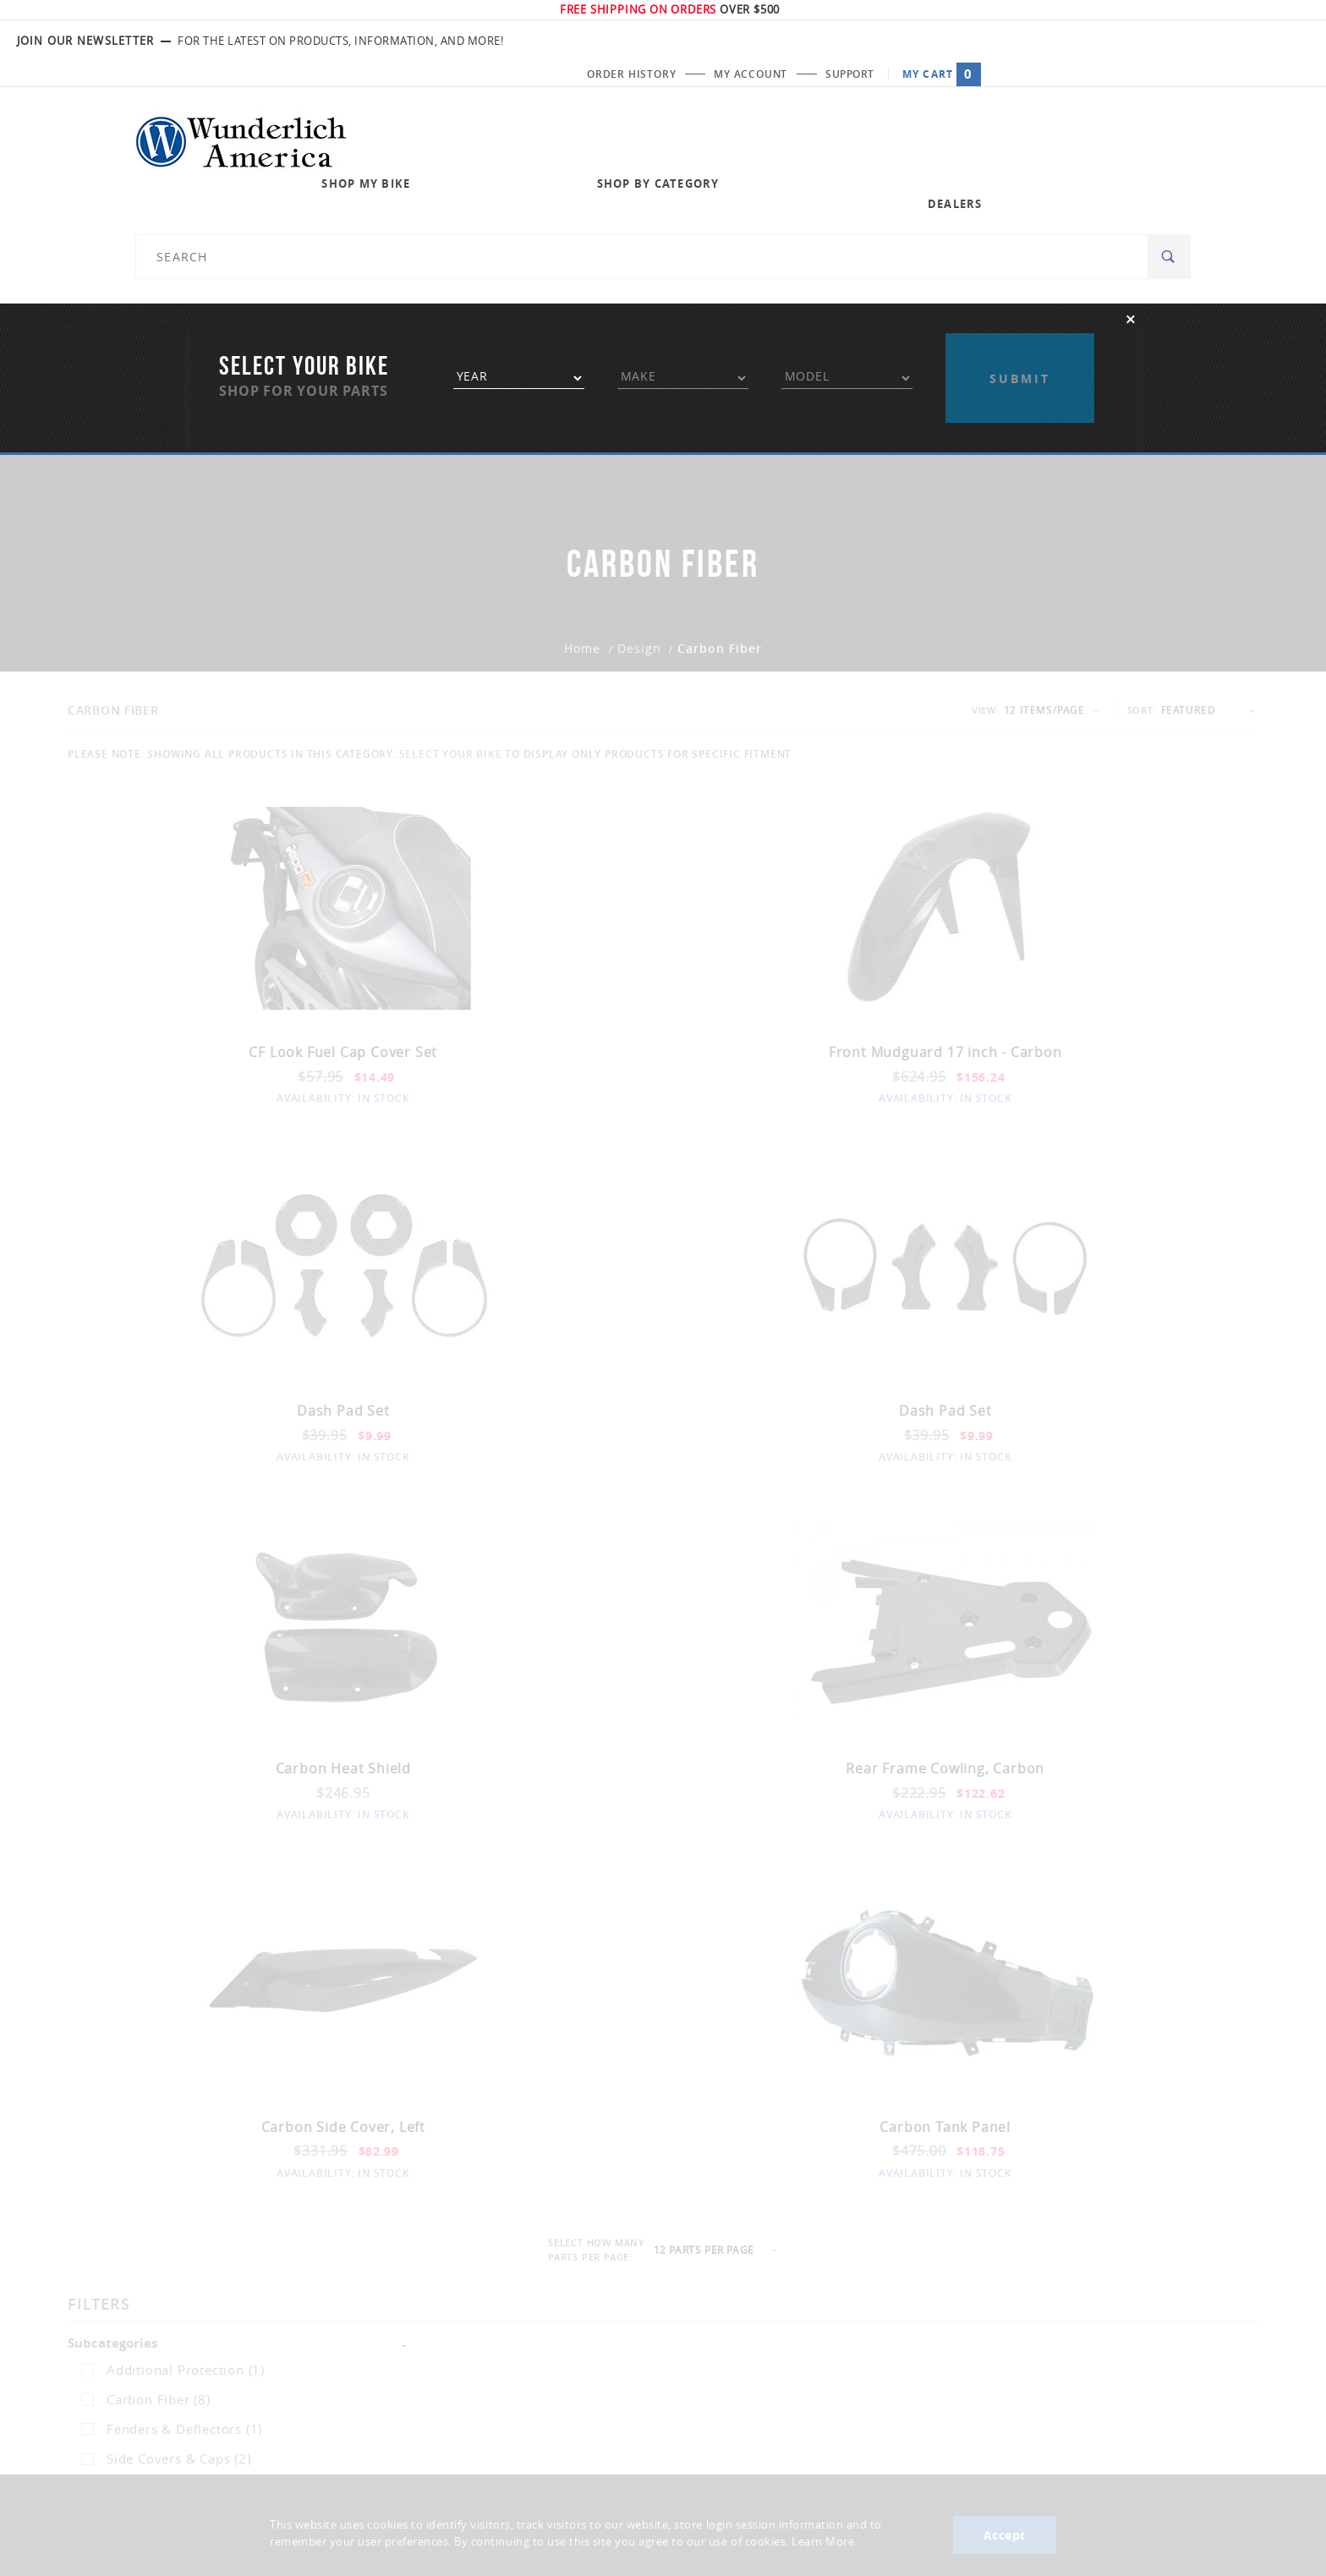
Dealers (910, 118)
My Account (1072, 40)
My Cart (1271, 41)
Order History (947, 40)
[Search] (1169, 118)
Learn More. (825, 2543)
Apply (1019, 218)
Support (1175, 40)
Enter (964, 2436)
